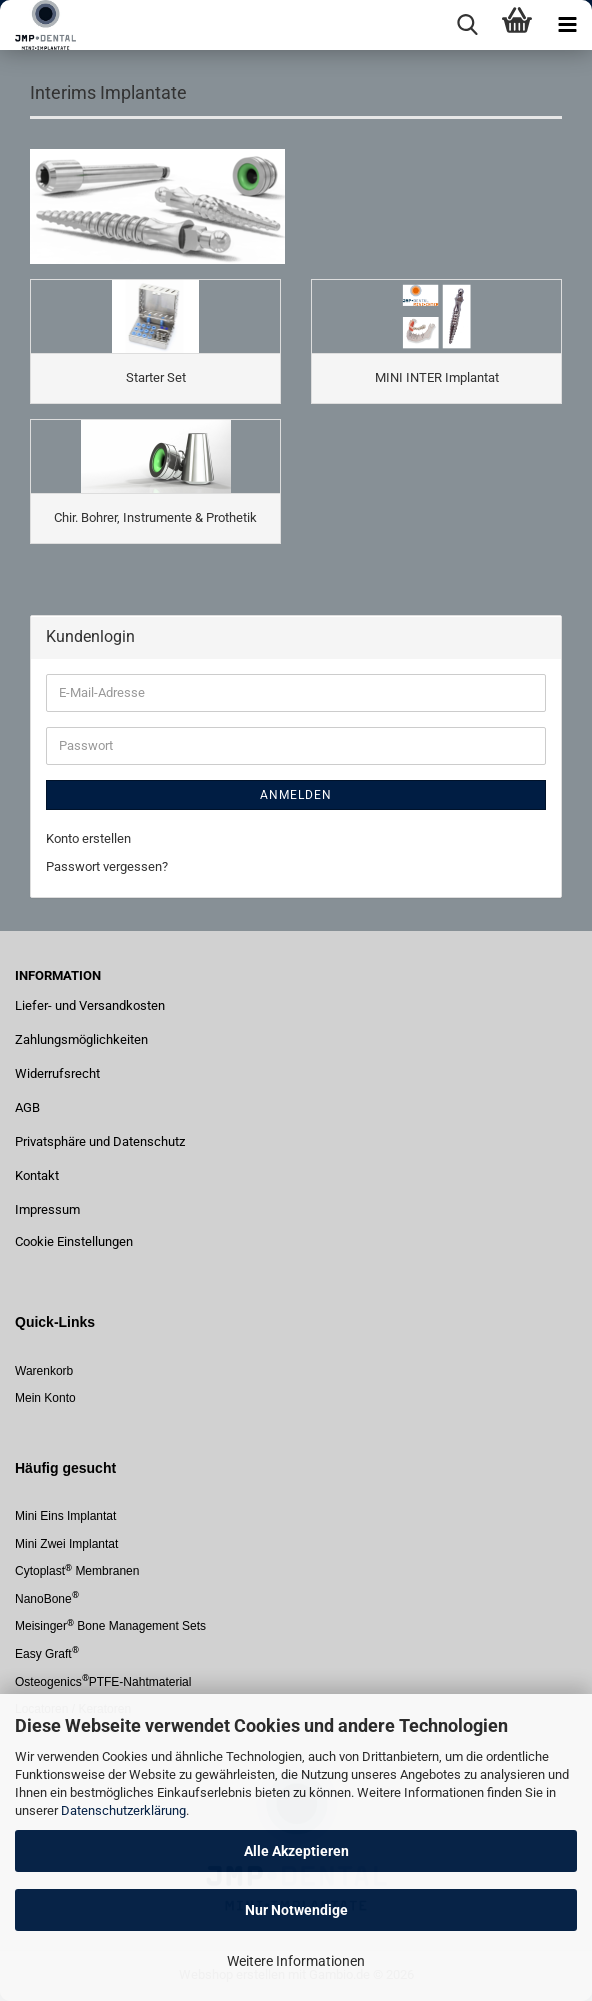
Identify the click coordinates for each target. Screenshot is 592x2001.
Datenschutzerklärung (123, 1810)
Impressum (47, 1209)
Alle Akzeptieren (296, 1851)
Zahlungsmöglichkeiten (81, 1039)
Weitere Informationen (296, 1961)
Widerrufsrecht (57, 1073)
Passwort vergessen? (107, 866)
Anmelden (296, 795)
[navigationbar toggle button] (567, 25)
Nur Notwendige (296, 1910)
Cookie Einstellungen (74, 1241)
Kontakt (37, 1175)
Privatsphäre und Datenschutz (100, 1141)
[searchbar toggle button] (467, 25)
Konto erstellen (88, 838)
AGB (27, 1107)
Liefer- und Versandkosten (90, 1005)
